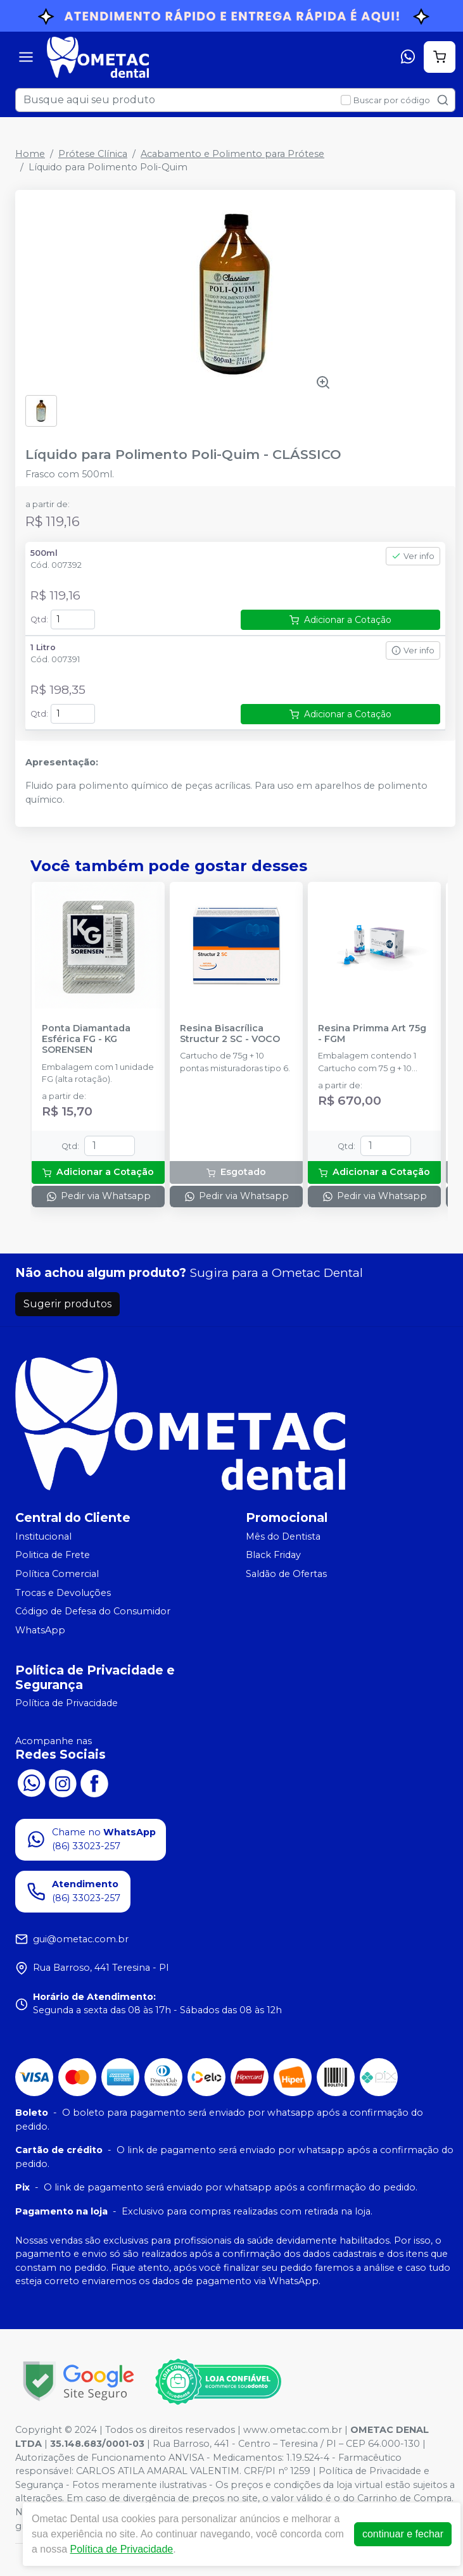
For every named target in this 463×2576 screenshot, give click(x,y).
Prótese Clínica (92, 154)
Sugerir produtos (67, 1304)
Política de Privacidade (66, 1703)
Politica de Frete (52, 1555)
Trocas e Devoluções (63, 1593)
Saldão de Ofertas (286, 1574)
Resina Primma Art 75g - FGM (372, 1034)
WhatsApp (40, 1630)
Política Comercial (57, 1574)
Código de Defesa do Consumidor (92, 1611)
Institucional (43, 1536)
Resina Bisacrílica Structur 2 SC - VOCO (230, 1034)
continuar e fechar (402, 2534)
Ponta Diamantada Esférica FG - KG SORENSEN (86, 1039)
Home (30, 154)
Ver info (412, 556)
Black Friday (273, 1555)
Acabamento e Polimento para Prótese (232, 154)
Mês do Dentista (283, 1536)
